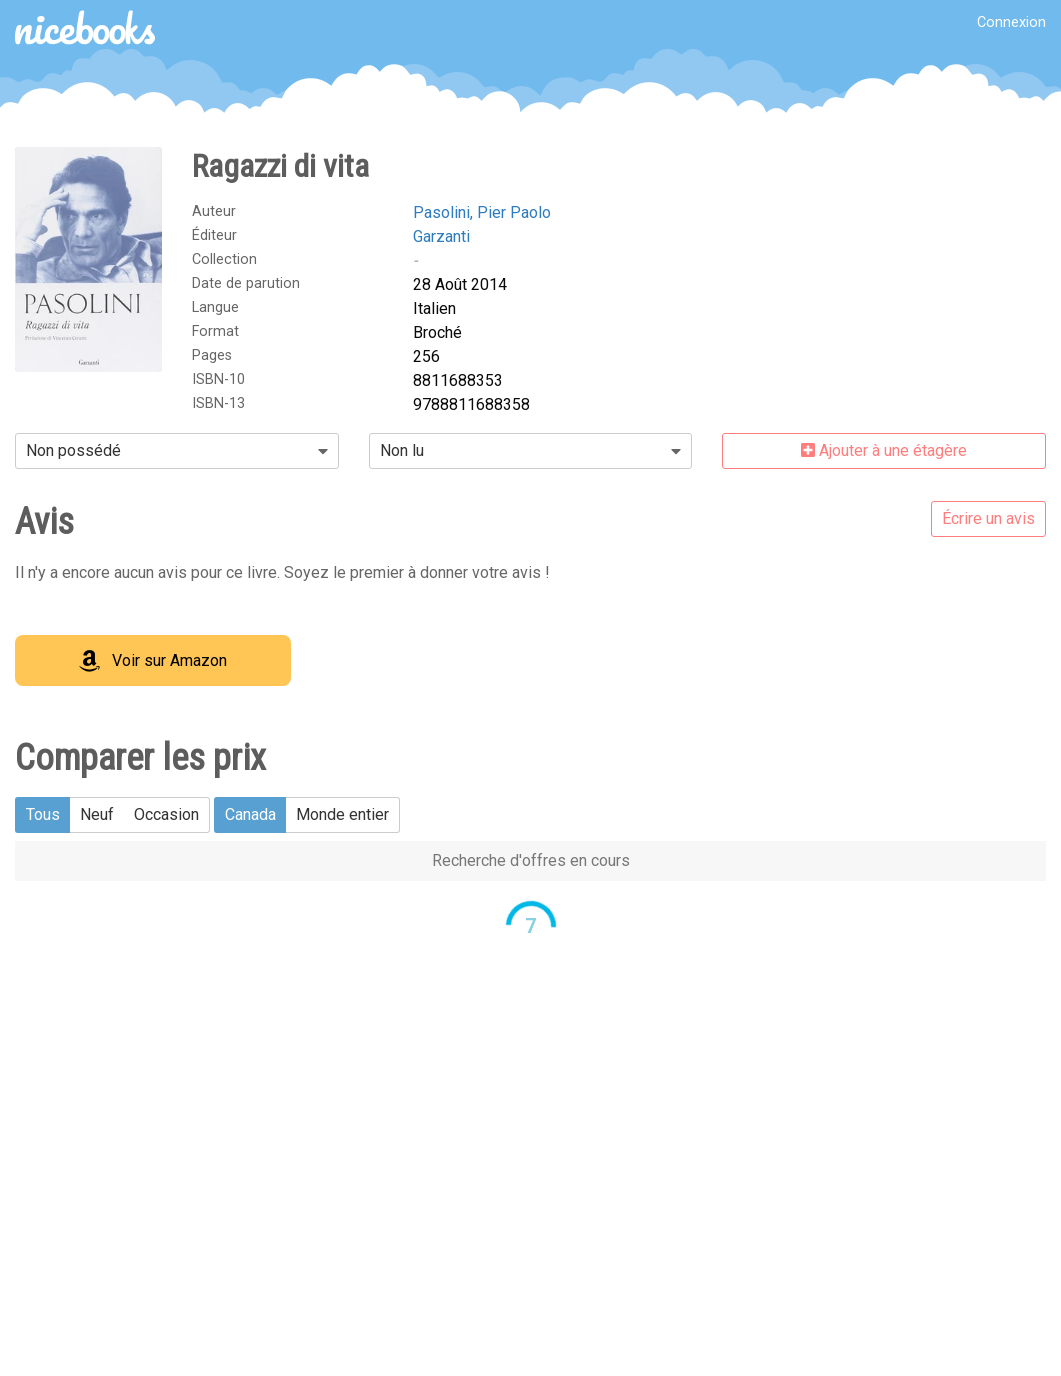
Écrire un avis (988, 518)
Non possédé (73, 450)
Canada (250, 814)
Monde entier (342, 814)
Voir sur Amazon (153, 661)
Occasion (166, 814)
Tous (43, 814)
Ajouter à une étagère (884, 450)
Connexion (1011, 22)
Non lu (402, 450)
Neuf (97, 814)
